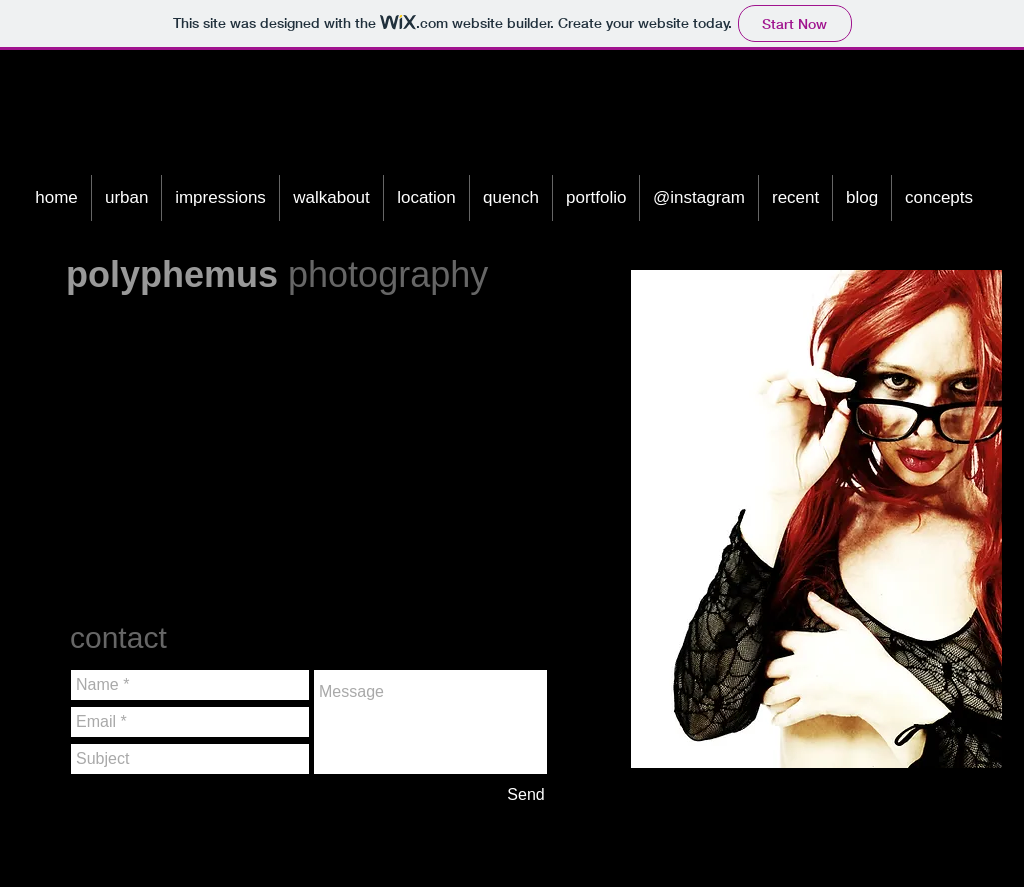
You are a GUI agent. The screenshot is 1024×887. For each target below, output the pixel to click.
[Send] (526, 795)
